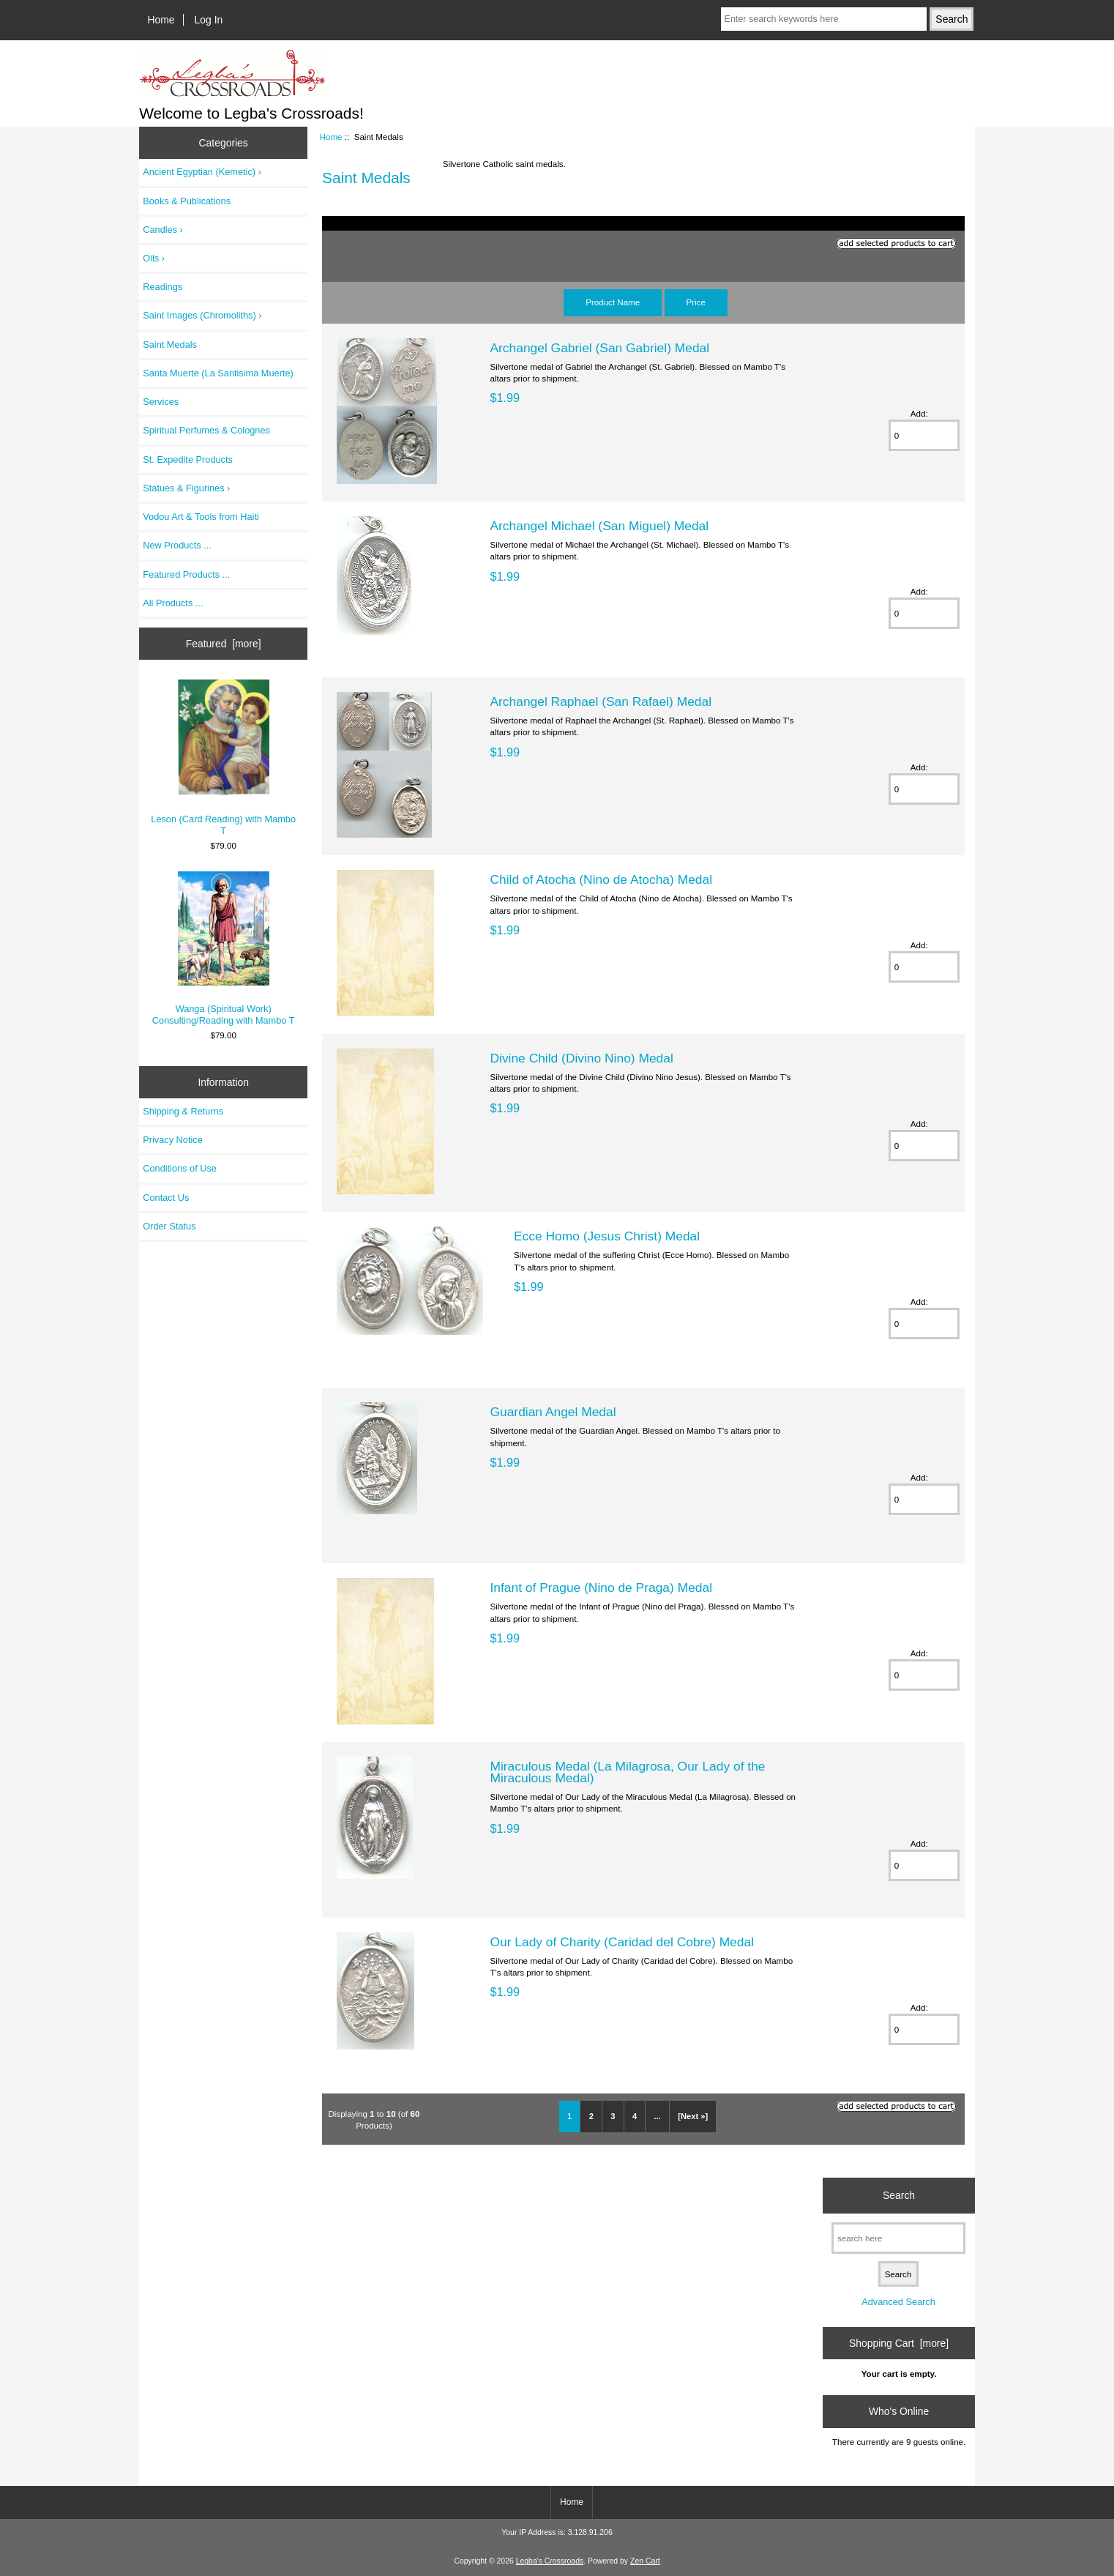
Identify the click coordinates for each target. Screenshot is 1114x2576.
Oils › (154, 258)
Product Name (613, 302)
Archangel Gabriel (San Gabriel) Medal (599, 347)
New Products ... (177, 545)
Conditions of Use (180, 1168)
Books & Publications (187, 201)
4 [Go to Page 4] (634, 2116)
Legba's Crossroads (550, 2561)
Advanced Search (898, 2301)
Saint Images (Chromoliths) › (202, 315)
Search (899, 2195)
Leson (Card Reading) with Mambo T (223, 758)
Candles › (163, 229)
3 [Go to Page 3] (612, 2116)
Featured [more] (223, 643)
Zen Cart (645, 2561)
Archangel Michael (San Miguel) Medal (599, 525)
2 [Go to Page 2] (591, 2116)
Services (161, 401)
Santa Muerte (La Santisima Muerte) (218, 373)
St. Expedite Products (188, 459)
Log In (209, 20)
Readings (162, 286)
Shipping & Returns (183, 1111)
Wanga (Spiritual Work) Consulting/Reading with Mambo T (223, 948)
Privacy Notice (172, 1139)
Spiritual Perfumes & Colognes (206, 430)
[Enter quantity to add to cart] (924, 435)
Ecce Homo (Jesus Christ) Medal (607, 1236)
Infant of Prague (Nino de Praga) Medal (601, 1587)
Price (696, 302)
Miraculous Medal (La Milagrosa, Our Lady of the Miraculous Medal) (627, 1772)
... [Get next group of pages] (657, 2116)
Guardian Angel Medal (553, 1411)
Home (160, 20)
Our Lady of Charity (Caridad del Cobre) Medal (622, 1942)
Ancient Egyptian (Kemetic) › (202, 171)
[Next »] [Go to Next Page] (693, 2116)
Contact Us (166, 1197)
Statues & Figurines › (186, 488)
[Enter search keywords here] (824, 19)
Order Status (169, 1226)
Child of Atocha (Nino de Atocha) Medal (601, 879)
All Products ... (173, 603)
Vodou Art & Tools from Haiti (201, 516)
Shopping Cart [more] (899, 2343)
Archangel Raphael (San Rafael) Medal (600, 701)
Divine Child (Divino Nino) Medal (581, 1058)
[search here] (898, 2238)
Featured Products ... (186, 574)
